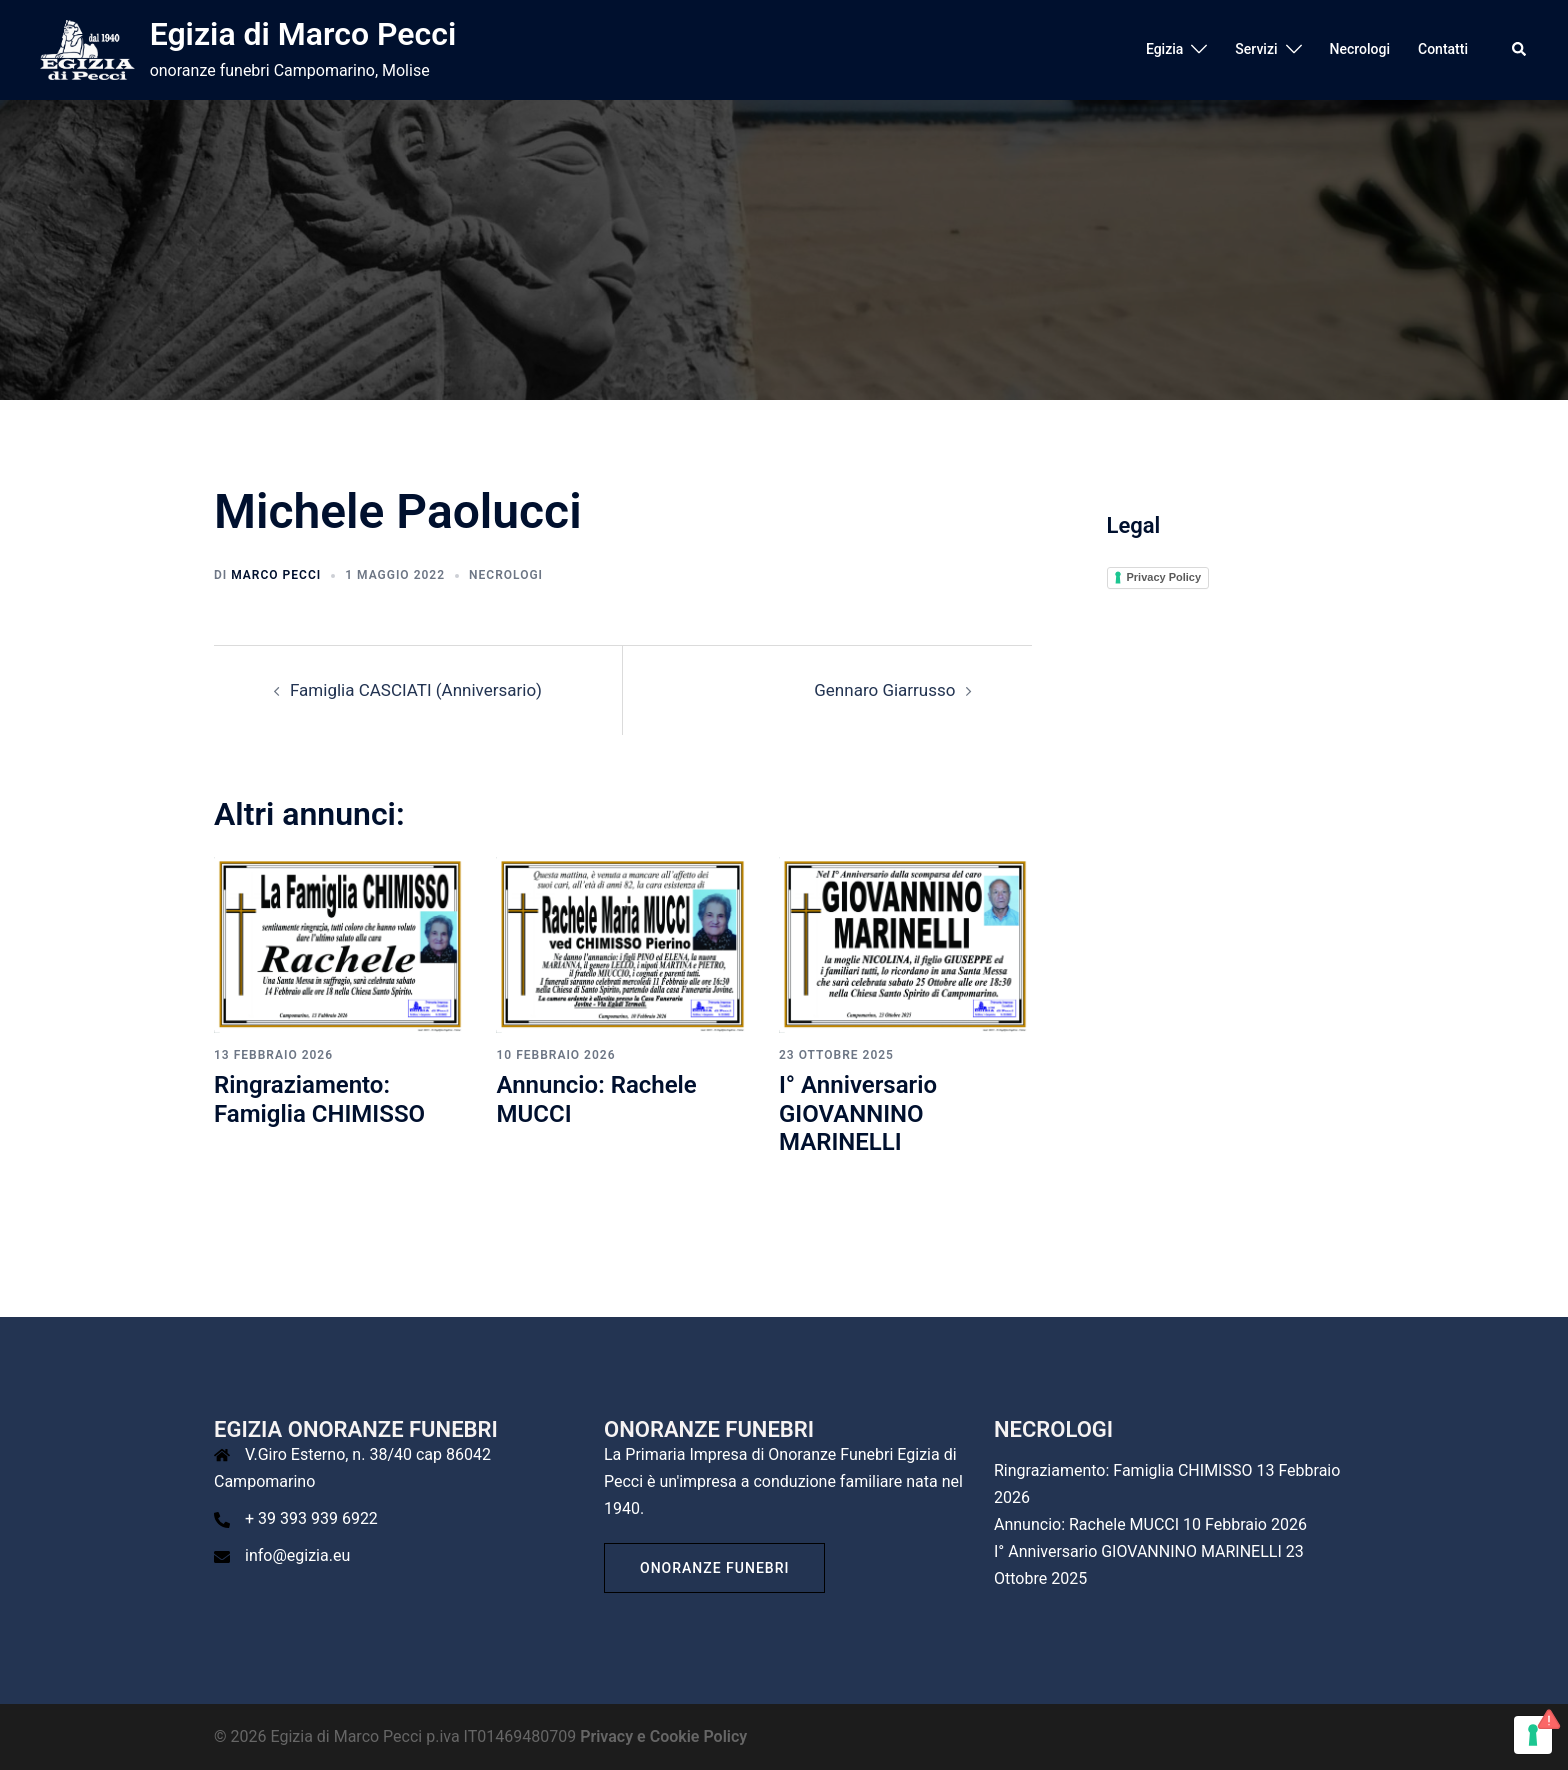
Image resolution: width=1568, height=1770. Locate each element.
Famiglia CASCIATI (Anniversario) (416, 690)
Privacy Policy (1164, 577)
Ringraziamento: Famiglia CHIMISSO (319, 1099)
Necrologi (1360, 49)
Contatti (1443, 49)
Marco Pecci (276, 575)
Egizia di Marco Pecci (303, 34)
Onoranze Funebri (714, 1568)
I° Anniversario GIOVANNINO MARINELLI (858, 1114)
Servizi (1256, 49)
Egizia (1164, 49)
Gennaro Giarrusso (884, 690)
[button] (1520, 50)
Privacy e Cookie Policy (663, 1736)
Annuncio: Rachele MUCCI (1086, 1524)
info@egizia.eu (297, 1555)
